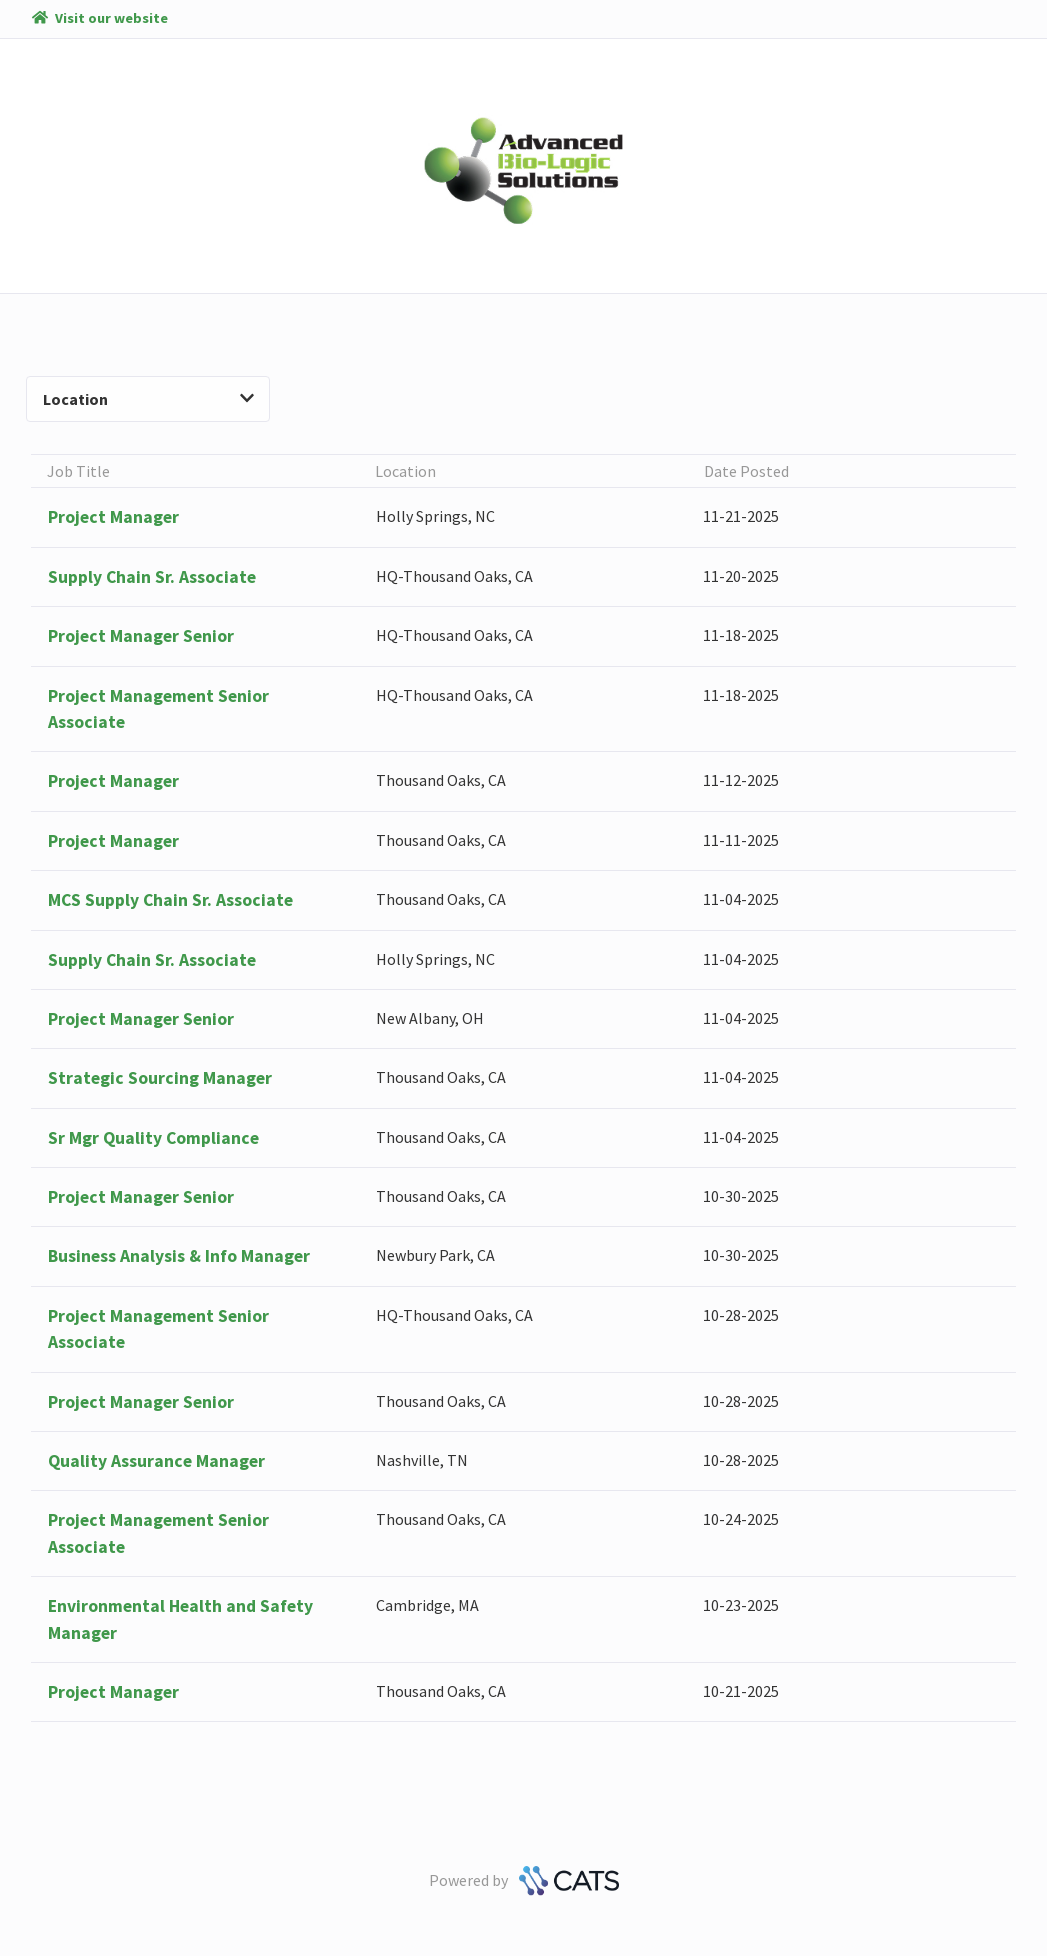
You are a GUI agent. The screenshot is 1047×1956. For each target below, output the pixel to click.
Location (148, 399)
